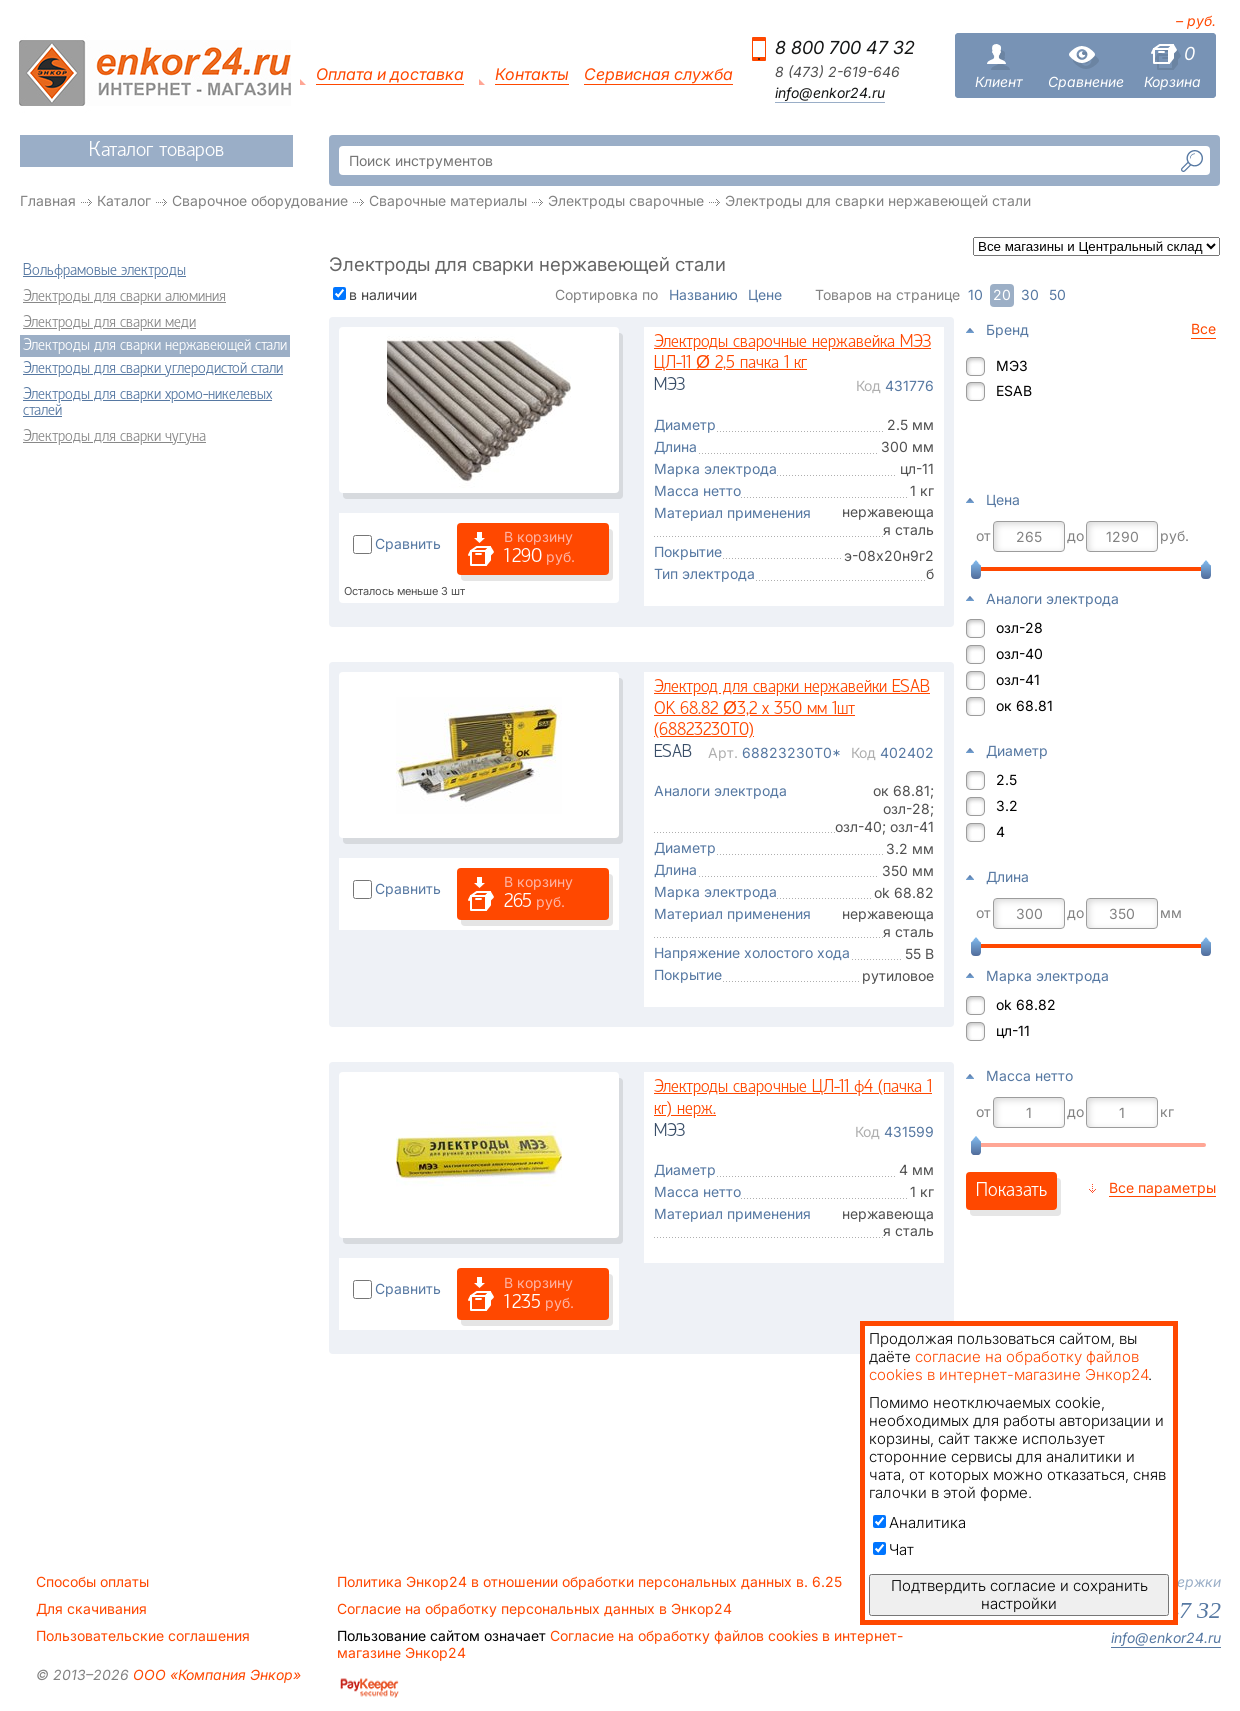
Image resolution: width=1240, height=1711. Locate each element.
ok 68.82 (1026, 1004)
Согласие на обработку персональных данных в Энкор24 (534, 1609)
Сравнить (408, 543)
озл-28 (1019, 627)
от (983, 536)
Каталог (124, 200)
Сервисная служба (658, 74)
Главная (48, 200)
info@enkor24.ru (830, 93)
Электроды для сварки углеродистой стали (153, 369)
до (1075, 536)
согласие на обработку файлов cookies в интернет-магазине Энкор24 (1008, 1365)
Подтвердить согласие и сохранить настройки (1019, 1594)
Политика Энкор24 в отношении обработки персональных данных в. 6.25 (589, 1582)
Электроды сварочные (626, 200)
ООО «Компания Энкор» (215, 1674)
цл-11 (1013, 1030)
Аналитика (919, 1522)
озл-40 (1019, 653)
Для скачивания (91, 1609)
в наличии (383, 294)
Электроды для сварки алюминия (124, 297)
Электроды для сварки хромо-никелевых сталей (147, 403)
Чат (893, 1549)
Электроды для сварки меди (109, 323)
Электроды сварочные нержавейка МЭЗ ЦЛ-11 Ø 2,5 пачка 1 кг (792, 353)
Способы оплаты (92, 1582)
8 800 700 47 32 (845, 47)
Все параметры (1162, 1187)
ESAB (1014, 390)
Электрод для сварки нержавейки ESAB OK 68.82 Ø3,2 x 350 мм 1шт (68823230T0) (792, 709)
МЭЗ (1012, 365)
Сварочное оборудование (260, 200)
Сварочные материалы (448, 200)
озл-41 (1018, 679)
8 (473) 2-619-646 (837, 72)
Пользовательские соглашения (143, 1636)
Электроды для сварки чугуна (114, 437)
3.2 (1007, 805)
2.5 (1006, 779)
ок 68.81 (1024, 705)
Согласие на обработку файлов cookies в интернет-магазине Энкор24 (620, 1644)
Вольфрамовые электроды (104, 271)
